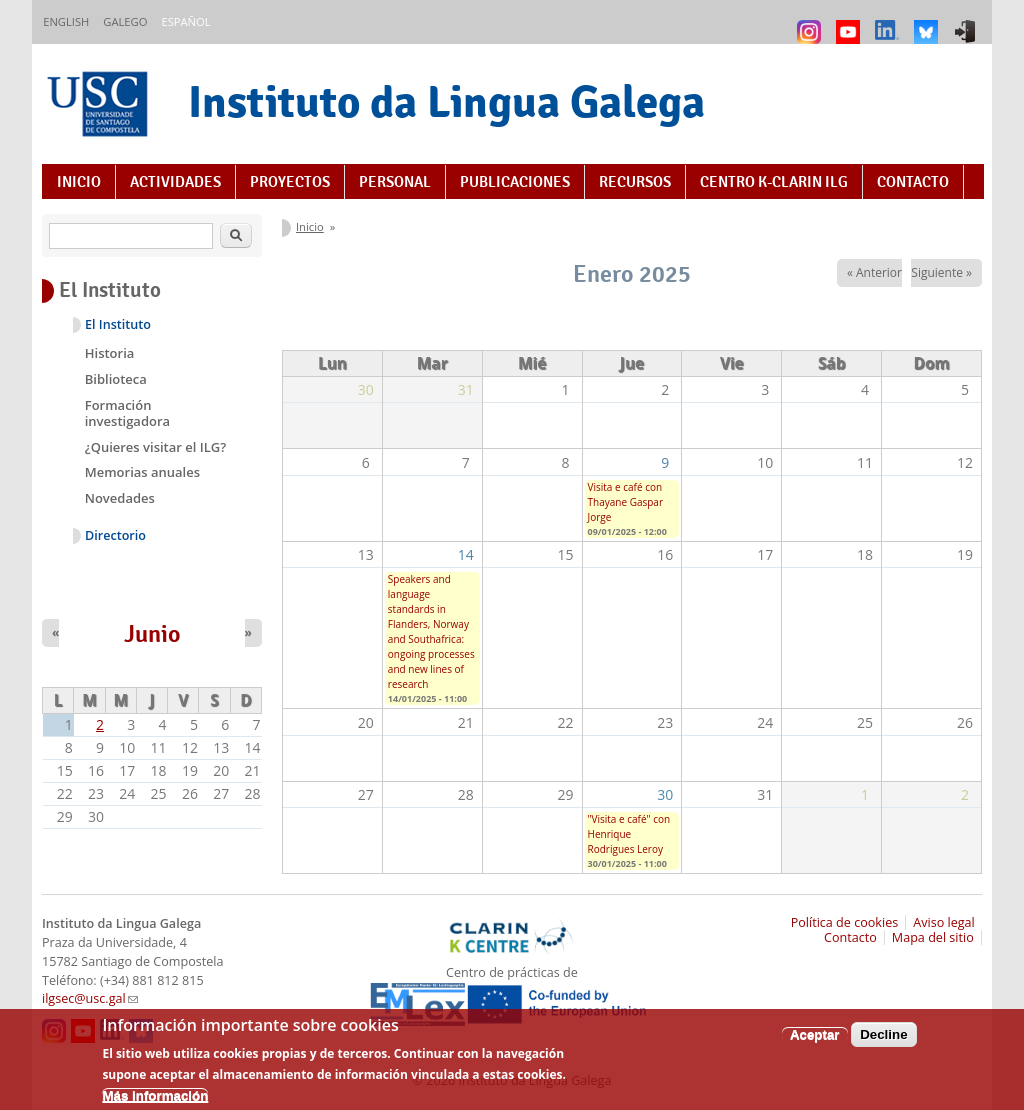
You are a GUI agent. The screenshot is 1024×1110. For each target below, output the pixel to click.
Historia (110, 353)
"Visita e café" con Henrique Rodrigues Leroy (629, 834)
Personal (395, 182)
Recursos (635, 182)
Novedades (120, 498)
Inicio (79, 182)
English (66, 21)
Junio (152, 634)
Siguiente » (941, 272)
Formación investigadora (127, 413)
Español (185, 21)
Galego (125, 21)
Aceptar (815, 1036)
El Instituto (118, 324)
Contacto (913, 182)
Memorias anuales (142, 472)
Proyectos (290, 182)
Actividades (175, 182)
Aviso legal (944, 922)
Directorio (115, 535)
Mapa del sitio (933, 937)
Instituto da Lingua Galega (446, 101)
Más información (155, 1097)
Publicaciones (515, 182)
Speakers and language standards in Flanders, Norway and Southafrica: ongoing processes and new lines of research (431, 631)
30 (665, 794)
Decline (883, 1036)
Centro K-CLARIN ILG (774, 182)
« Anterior (874, 272)
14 (466, 554)
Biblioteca (116, 379)
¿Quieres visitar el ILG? (155, 447)
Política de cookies (845, 922)
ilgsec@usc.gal (90, 998)
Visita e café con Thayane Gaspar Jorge (625, 502)
